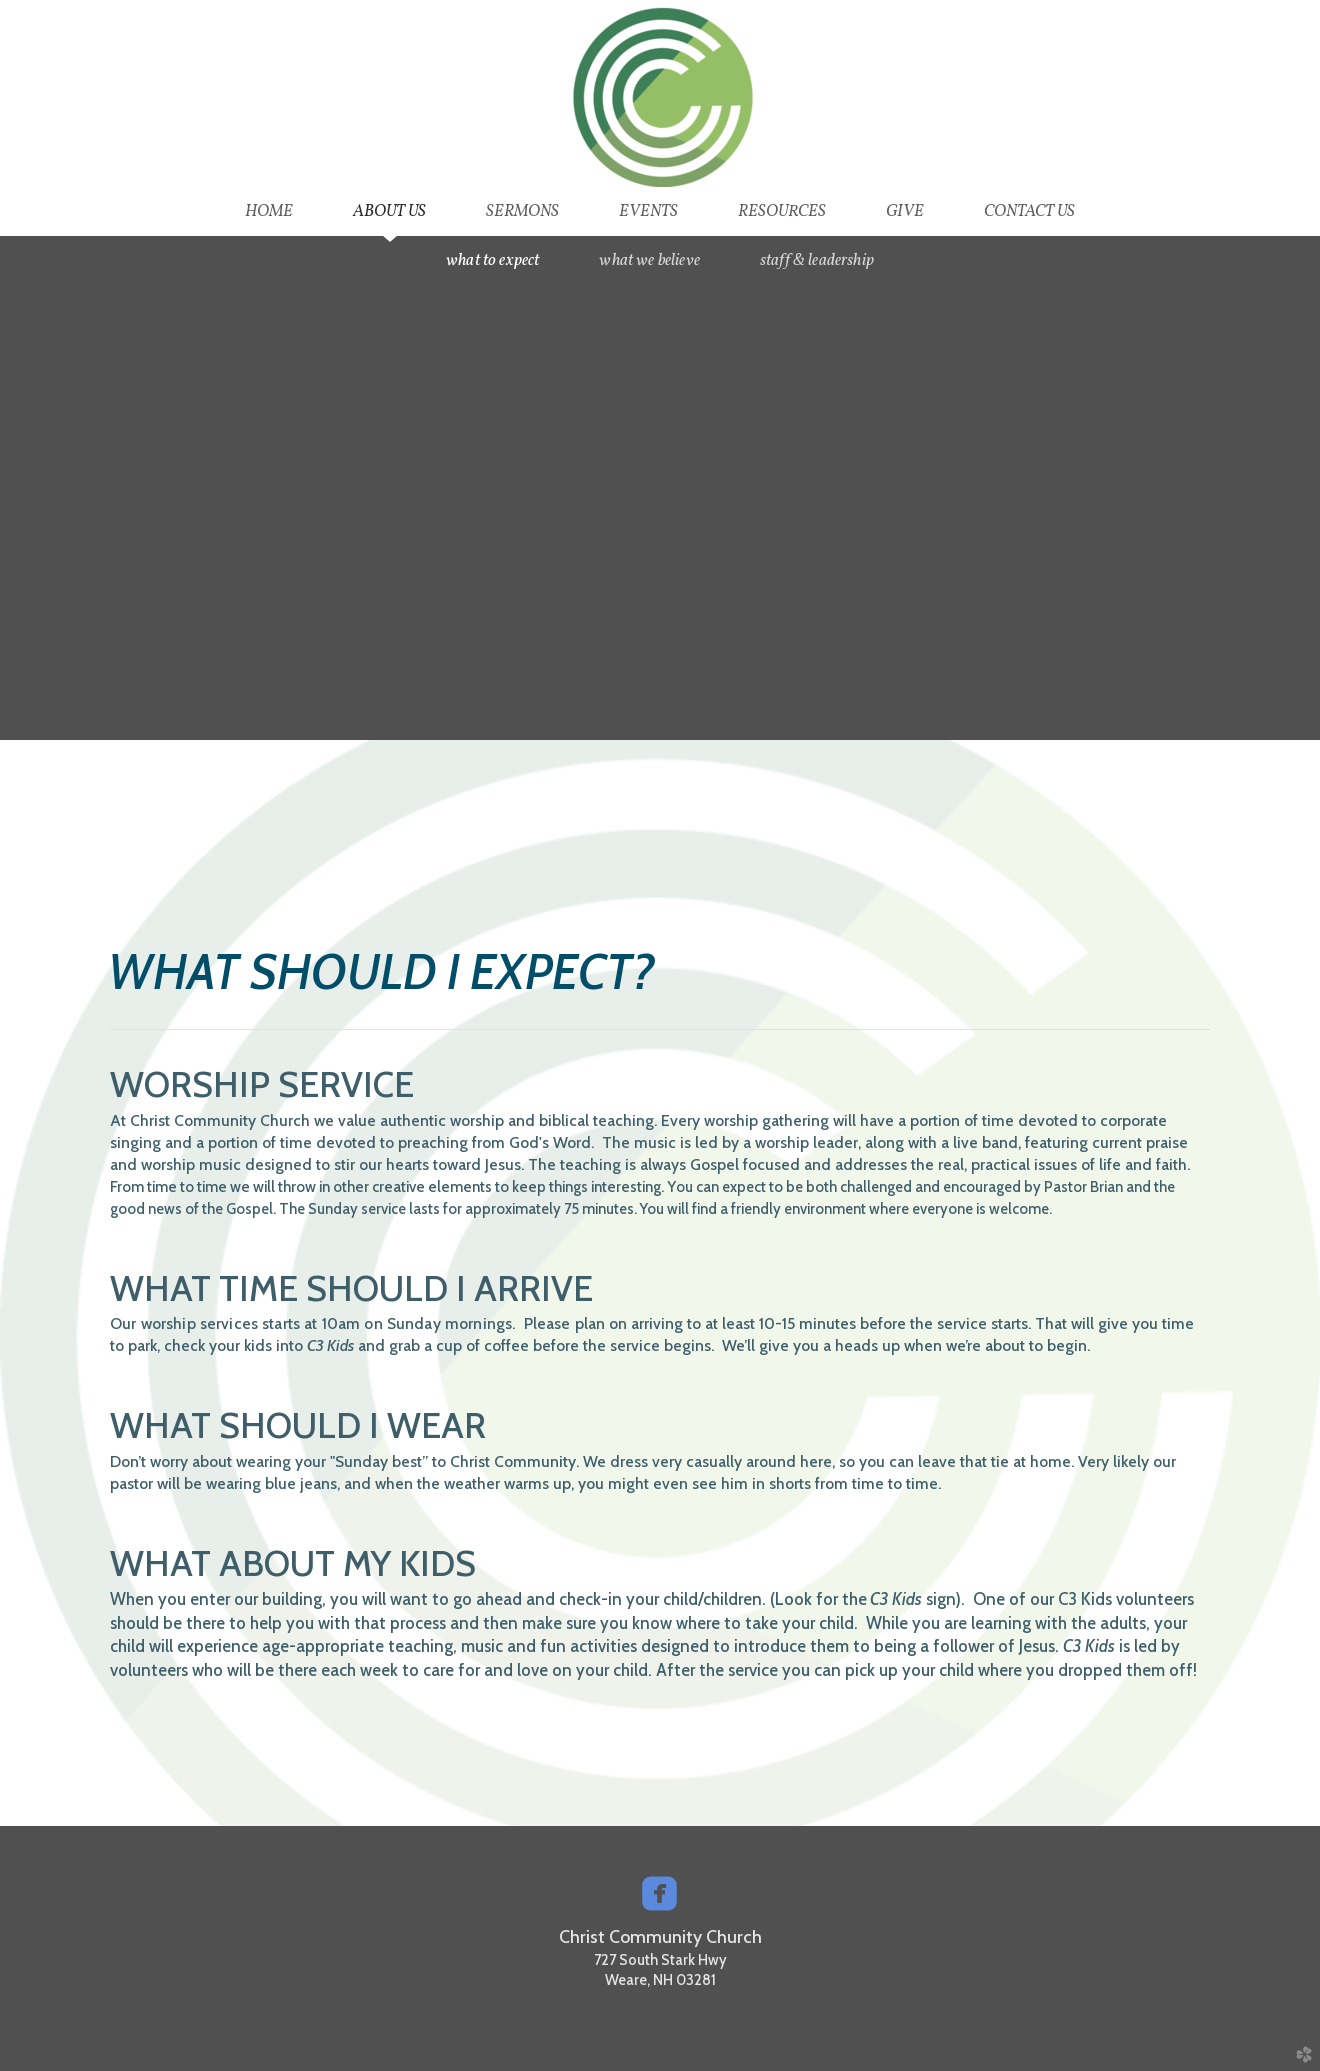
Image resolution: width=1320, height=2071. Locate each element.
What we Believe (649, 260)
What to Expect (492, 260)
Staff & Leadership (817, 260)
